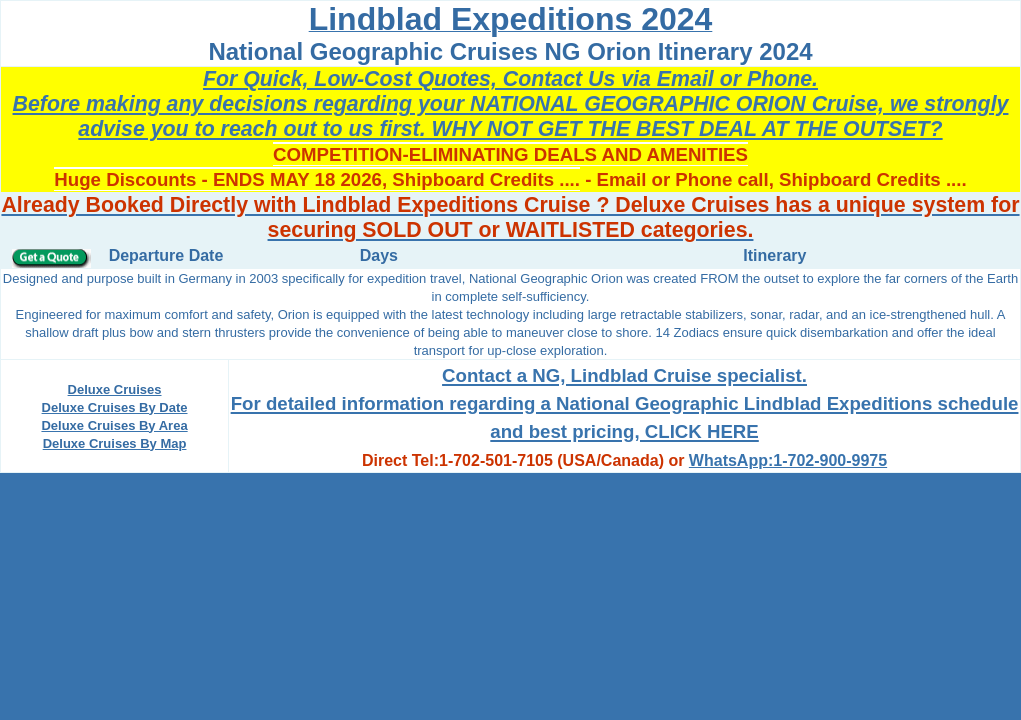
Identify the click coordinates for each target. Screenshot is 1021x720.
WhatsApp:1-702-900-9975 (788, 460)
